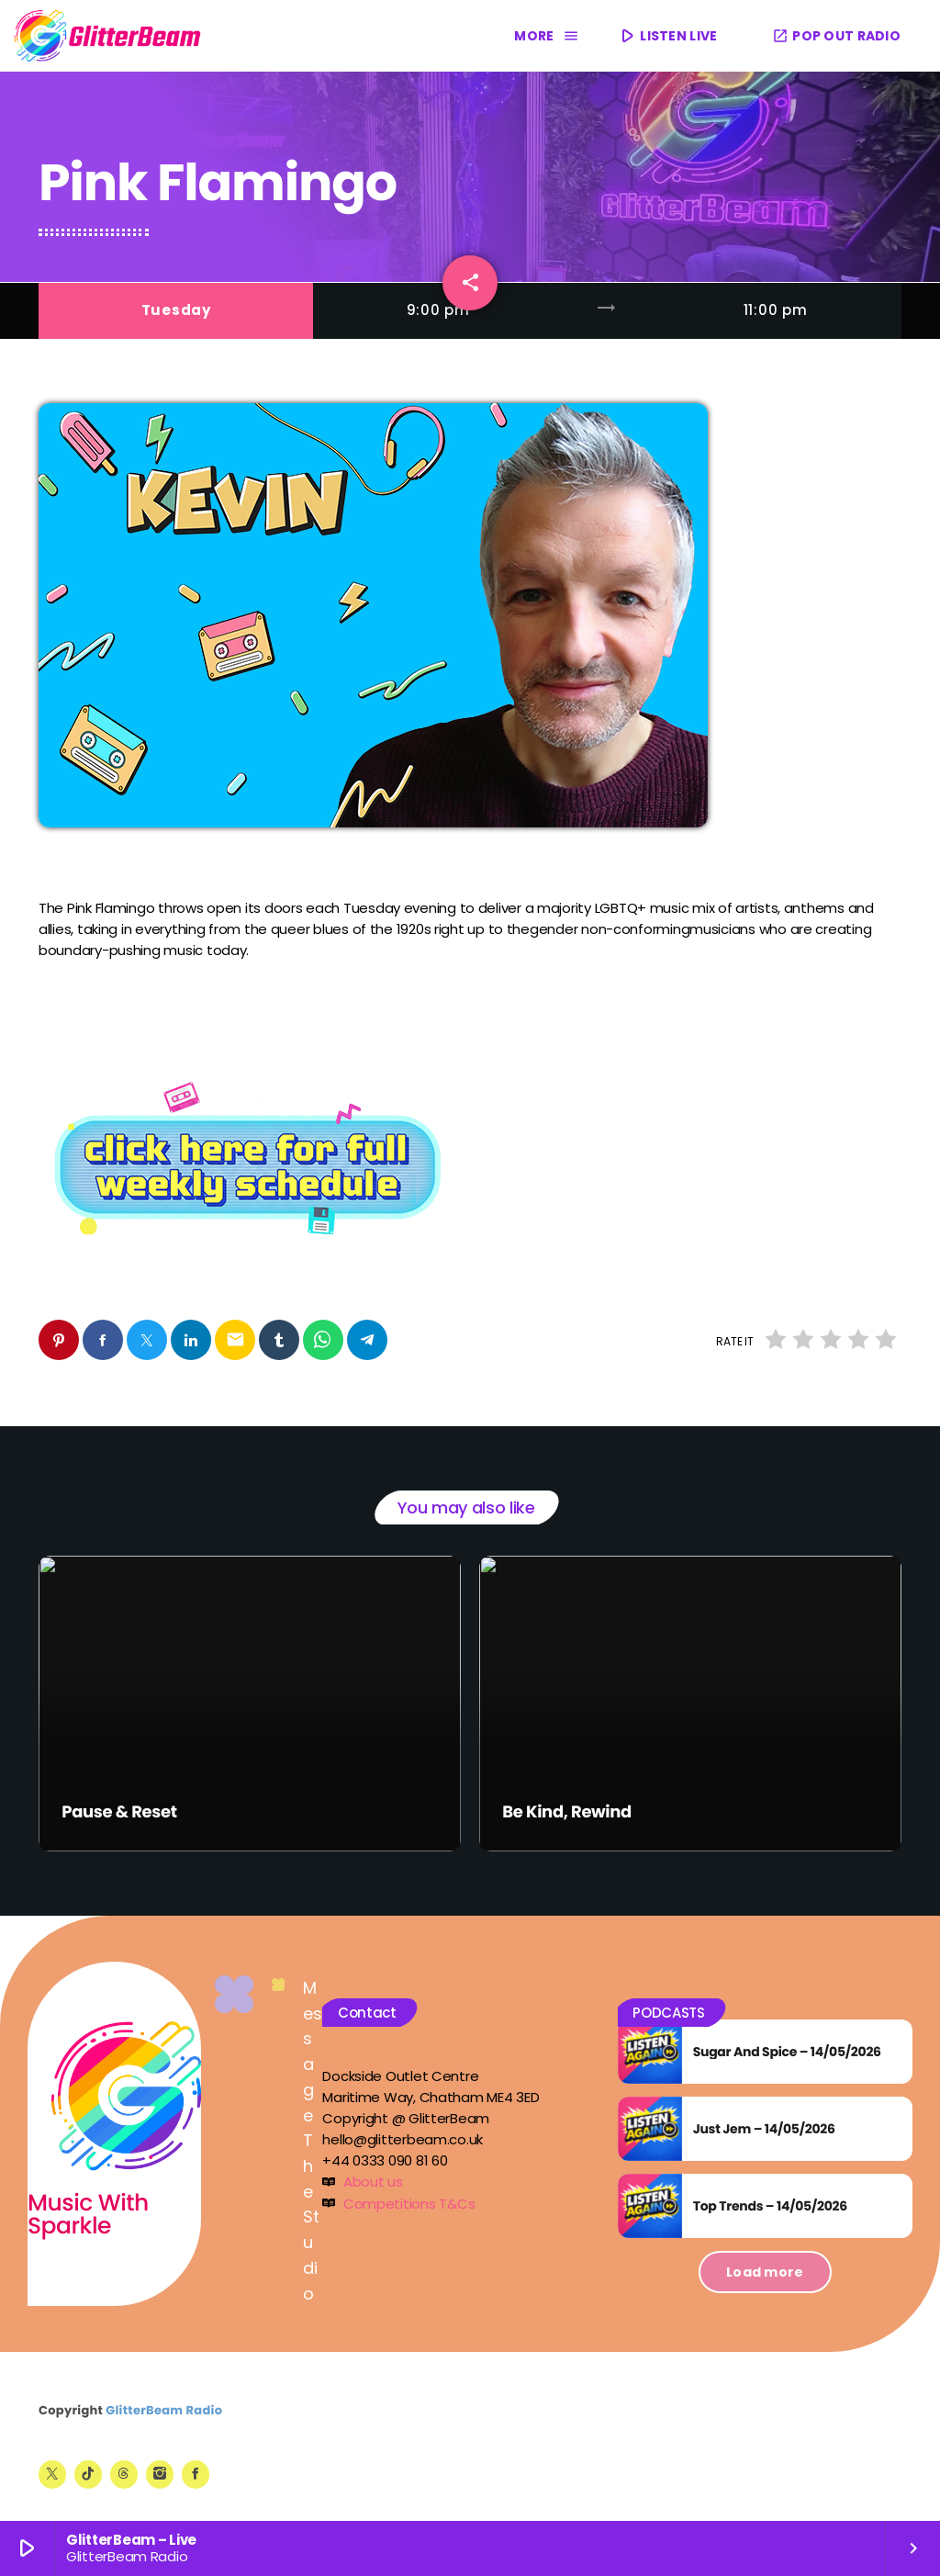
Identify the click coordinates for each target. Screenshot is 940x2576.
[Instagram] (159, 2474)
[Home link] (108, 36)
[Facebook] (195, 2474)
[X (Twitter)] (52, 2474)
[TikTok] (88, 2474)
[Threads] (124, 2474)
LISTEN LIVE (667, 35)
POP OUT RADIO (836, 36)
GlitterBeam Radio (164, 2410)
